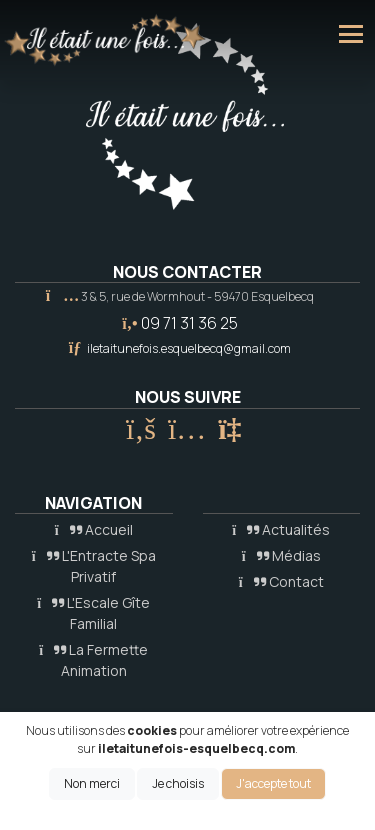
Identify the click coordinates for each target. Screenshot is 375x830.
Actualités (281, 529)
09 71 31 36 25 (189, 323)
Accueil (94, 529)
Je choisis (178, 783)
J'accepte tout (273, 783)
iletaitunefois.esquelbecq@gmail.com (189, 348)
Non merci (92, 783)
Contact (281, 581)
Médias (281, 555)
